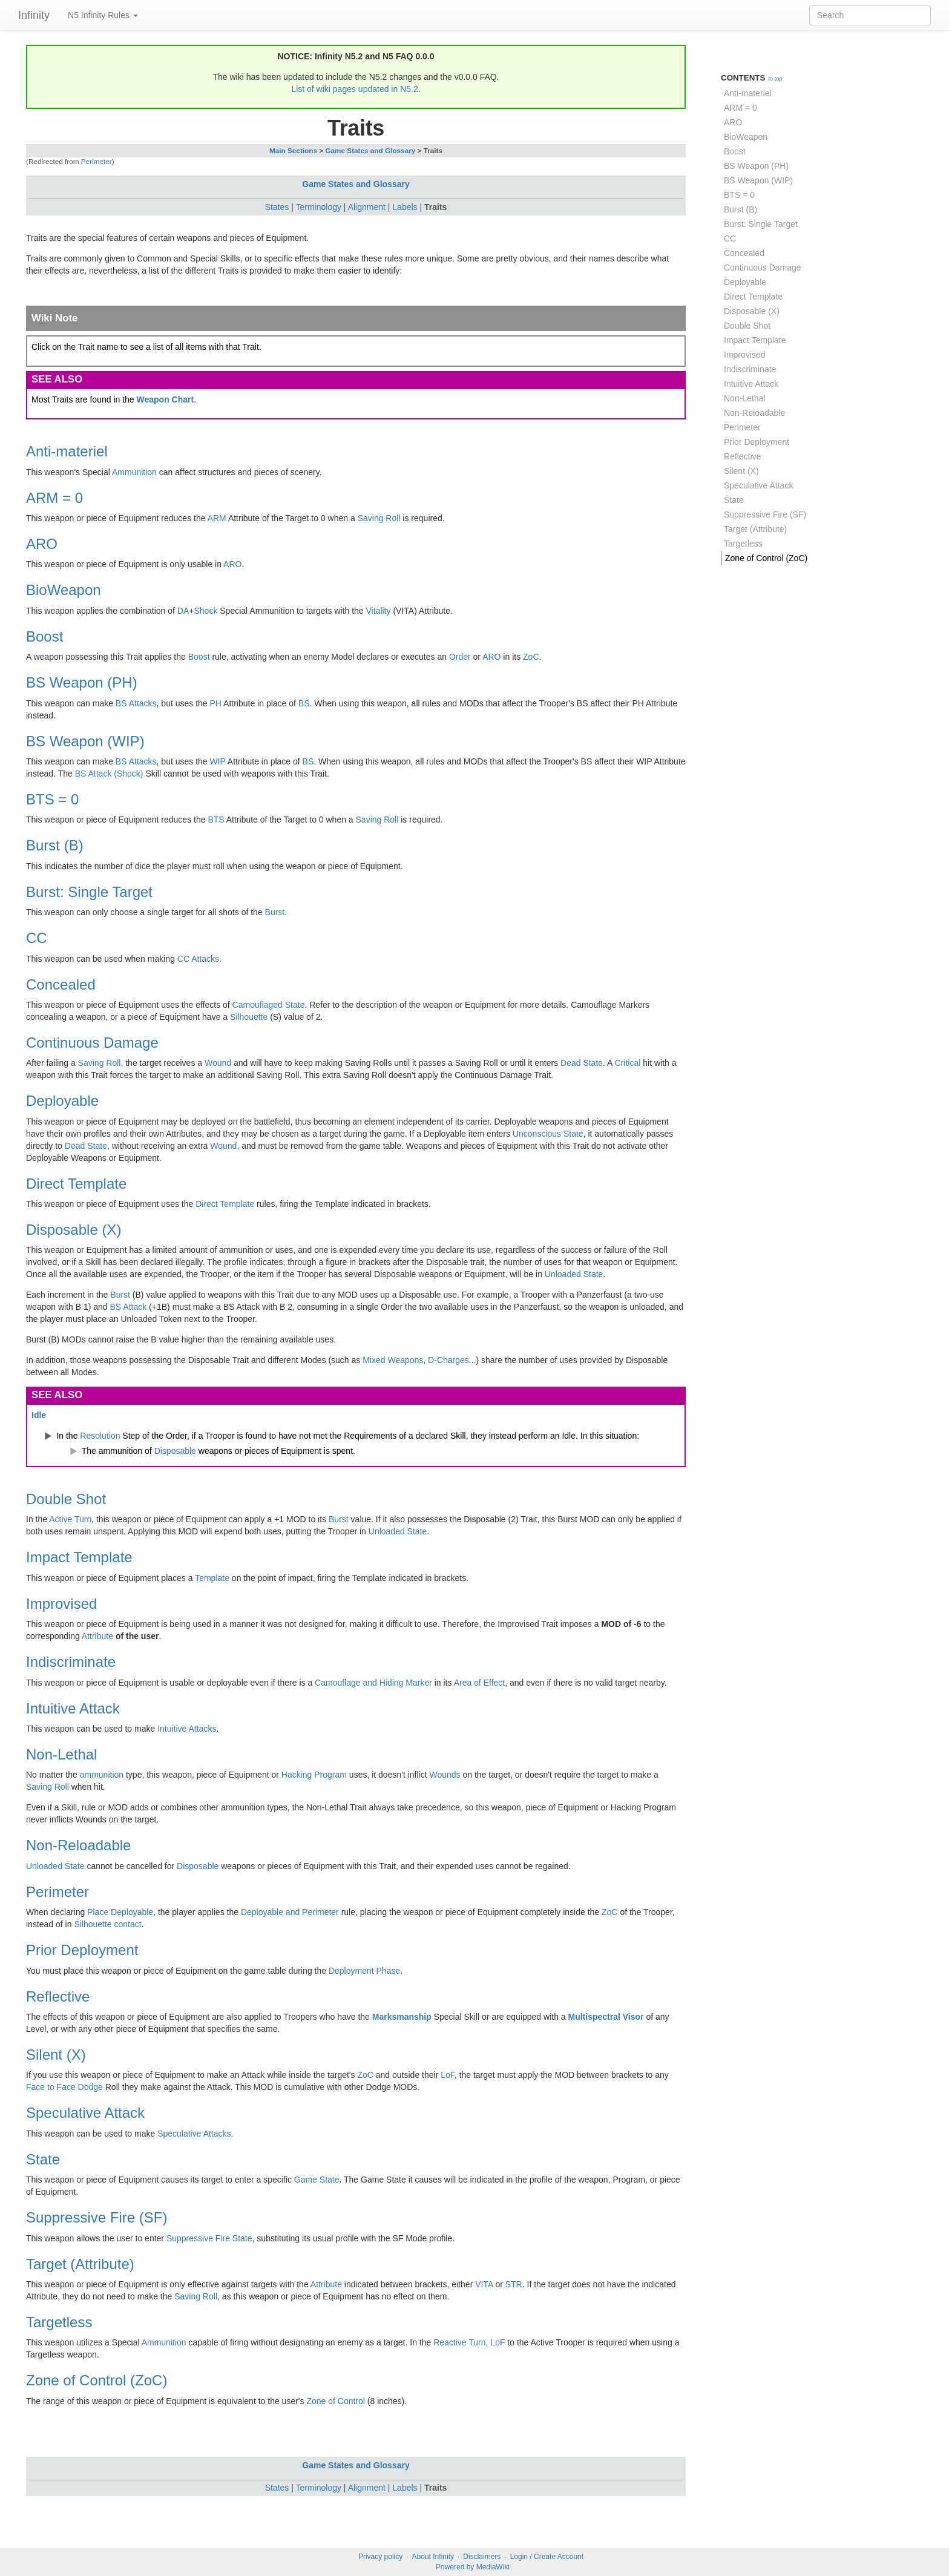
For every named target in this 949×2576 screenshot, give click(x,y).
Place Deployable (120, 1912)
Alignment (367, 207)
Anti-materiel (67, 451)
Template (212, 1578)
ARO (41, 544)
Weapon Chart (165, 399)
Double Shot (66, 1499)
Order (460, 657)
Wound (218, 1063)
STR (513, 2284)
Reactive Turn (459, 2342)
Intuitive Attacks (186, 1728)
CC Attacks (198, 959)
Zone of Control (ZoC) (96, 2380)
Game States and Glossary (370, 150)
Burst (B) (55, 845)
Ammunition (134, 472)
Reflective (58, 1996)
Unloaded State (574, 1274)
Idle (38, 1415)
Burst (275, 912)
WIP (218, 761)
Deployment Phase (364, 1971)
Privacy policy (380, 2556)
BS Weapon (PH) (81, 682)
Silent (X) (56, 2054)
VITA (484, 2284)
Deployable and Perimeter (290, 1912)
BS (304, 703)
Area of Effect (479, 1682)
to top (775, 79)
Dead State (581, 1063)
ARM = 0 (54, 498)
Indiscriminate (71, 1662)
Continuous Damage (92, 1042)
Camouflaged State (268, 1005)
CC (36, 938)
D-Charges (448, 1360)
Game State (317, 2179)
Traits (435, 207)
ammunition (101, 1774)
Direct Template (76, 1183)
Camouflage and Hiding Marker (373, 1682)
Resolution (100, 1436)
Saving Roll (379, 518)
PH (216, 703)
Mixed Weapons (393, 1360)
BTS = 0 (52, 799)
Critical (628, 1063)
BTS (216, 819)
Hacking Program (314, 1774)
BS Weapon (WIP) (85, 741)
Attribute (97, 1636)
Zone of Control (335, 2401)
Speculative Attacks (194, 2133)
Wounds (444, 1774)
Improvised (61, 1603)
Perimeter (96, 161)
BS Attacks (136, 703)
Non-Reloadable (78, 1845)
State (43, 2159)
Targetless (59, 2322)
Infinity (34, 15)
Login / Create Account (546, 2556)
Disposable (175, 1451)
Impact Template (79, 1557)
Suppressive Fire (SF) (96, 2217)
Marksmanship (402, 2017)
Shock (205, 611)
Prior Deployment (82, 1950)
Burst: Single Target (89, 892)
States (277, 207)
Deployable (62, 1100)
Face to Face (51, 2087)
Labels (404, 207)
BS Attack (128, 1307)
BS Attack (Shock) (109, 773)
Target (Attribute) (80, 2264)
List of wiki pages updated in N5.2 (354, 89)
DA (183, 611)
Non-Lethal (61, 1754)
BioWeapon (63, 590)
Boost (44, 636)
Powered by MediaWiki (473, 2567)
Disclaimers (482, 2556)
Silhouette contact (107, 1924)
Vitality (378, 611)
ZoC (531, 657)
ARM (217, 518)
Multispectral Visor (606, 2017)
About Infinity (433, 2556)
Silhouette (249, 1017)
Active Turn (70, 1519)
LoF (448, 2075)
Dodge (90, 2087)
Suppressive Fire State (209, 2238)
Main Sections (293, 150)
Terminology (318, 207)
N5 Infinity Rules (103, 15)
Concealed (61, 984)
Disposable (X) (73, 1229)
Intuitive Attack (73, 1708)
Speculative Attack (85, 2112)
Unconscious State (548, 1133)
